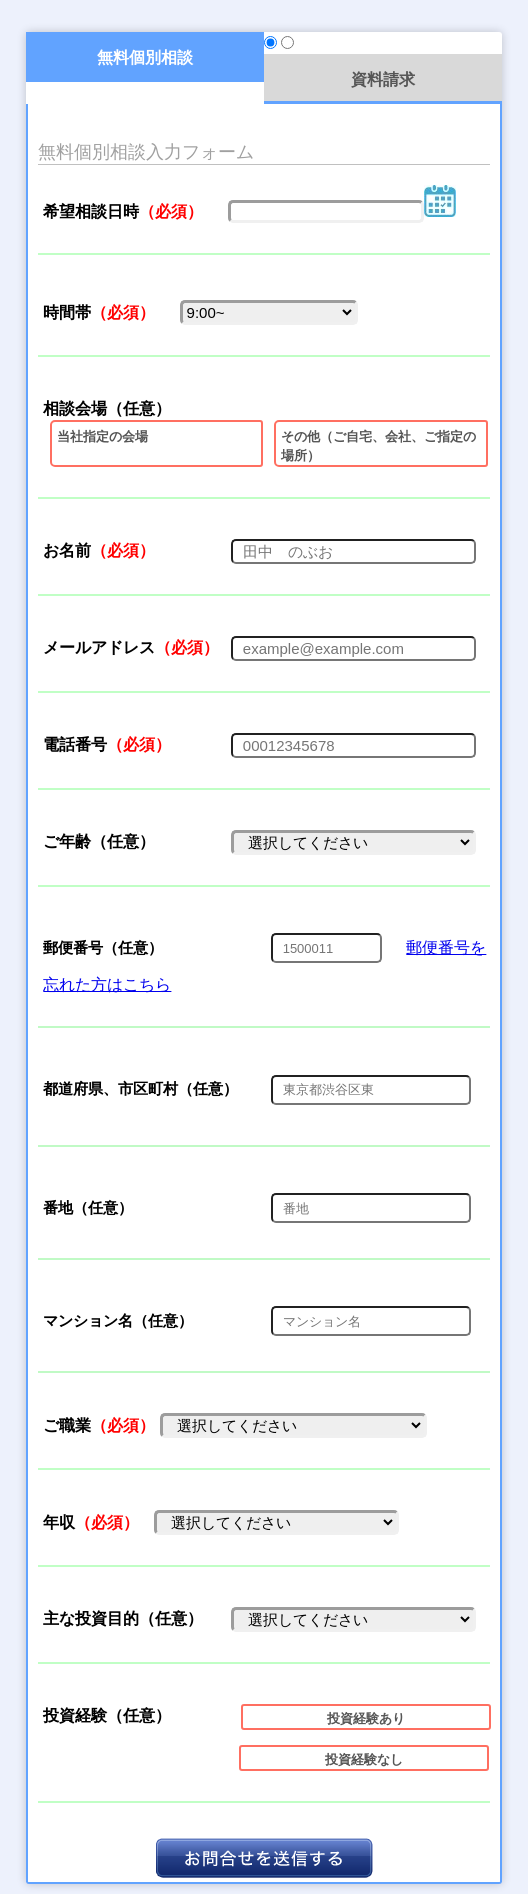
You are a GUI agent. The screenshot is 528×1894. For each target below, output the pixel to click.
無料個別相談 (145, 57)
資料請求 (383, 79)
